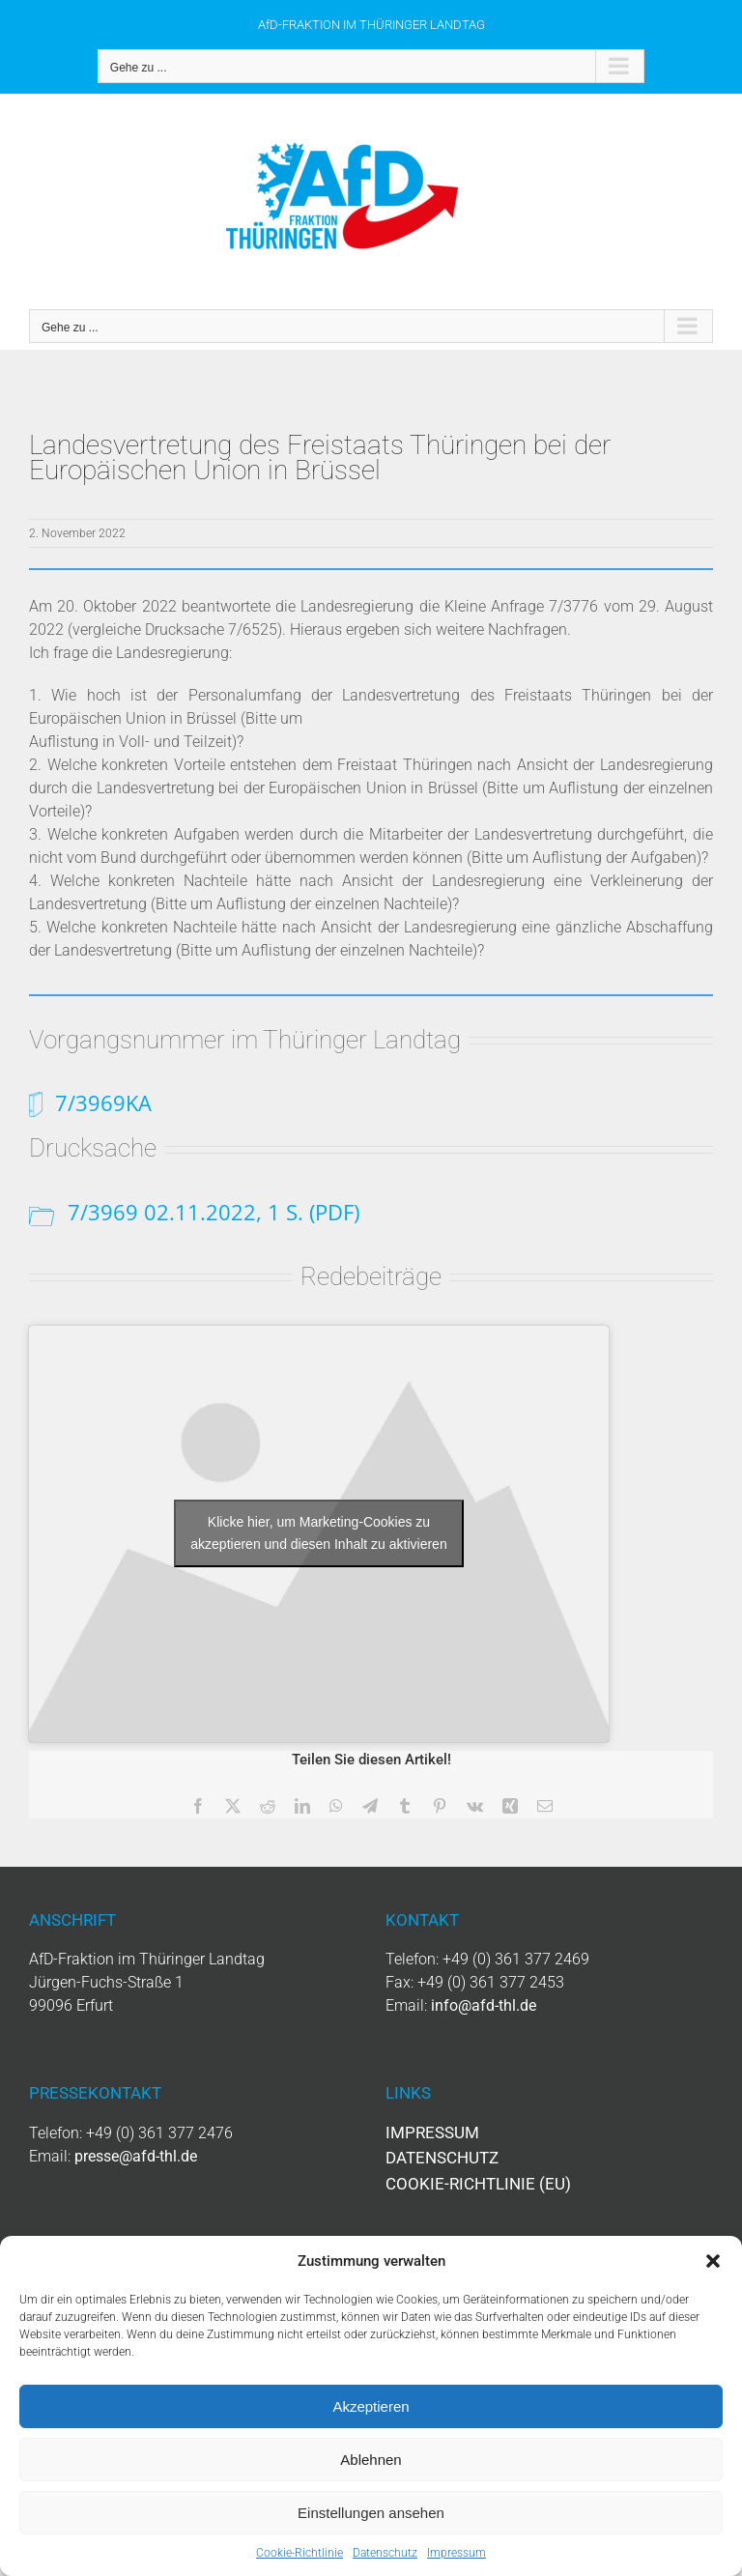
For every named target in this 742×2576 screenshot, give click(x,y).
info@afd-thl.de (483, 2005)
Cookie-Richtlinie (299, 2553)
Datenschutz (385, 2553)
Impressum (456, 2553)
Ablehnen (370, 2459)
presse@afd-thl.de (135, 2156)
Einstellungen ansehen (371, 2512)
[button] (713, 2261)
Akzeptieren (370, 2406)
